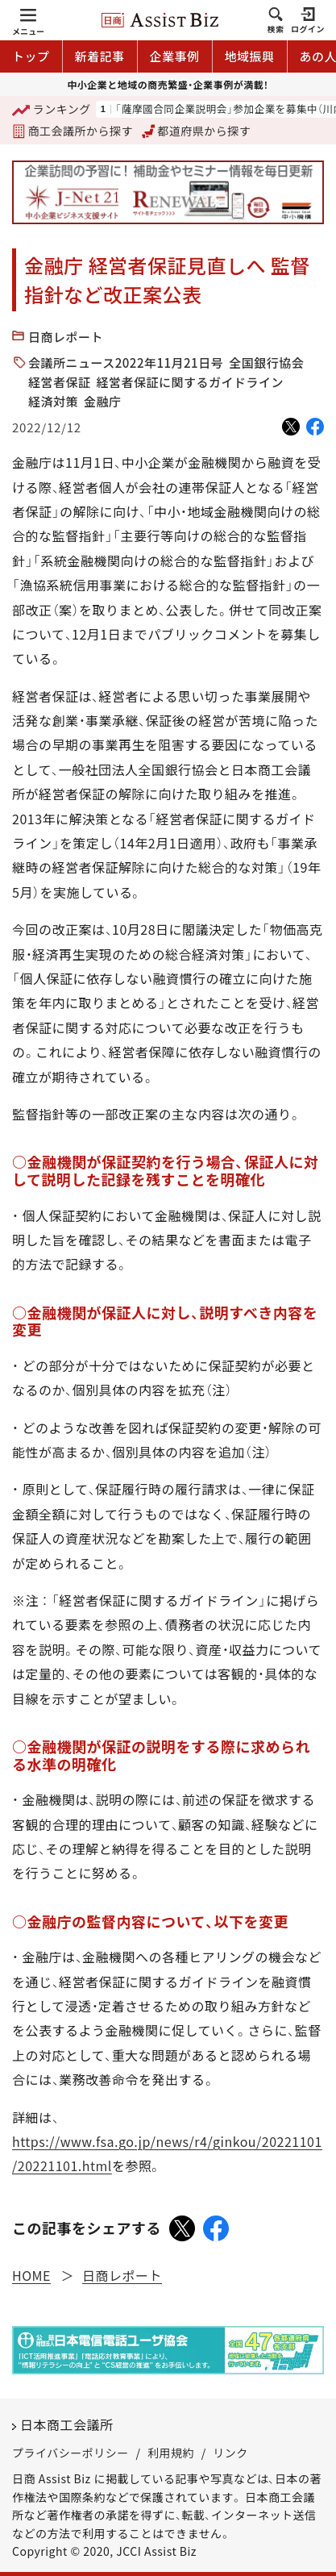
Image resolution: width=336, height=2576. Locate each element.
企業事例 (175, 56)
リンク (230, 2453)
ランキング (51, 110)
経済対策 (53, 401)
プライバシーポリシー (70, 2453)
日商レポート (65, 336)
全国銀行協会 (266, 362)
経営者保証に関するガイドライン (190, 381)
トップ (31, 56)
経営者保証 (59, 381)
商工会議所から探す (72, 131)
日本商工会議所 (67, 2424)
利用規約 (170, 2453)
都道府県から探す (196, 131)
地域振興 (250, 56)
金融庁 (103, 401)
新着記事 (100, 56)
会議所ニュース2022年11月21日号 (125, 362)
